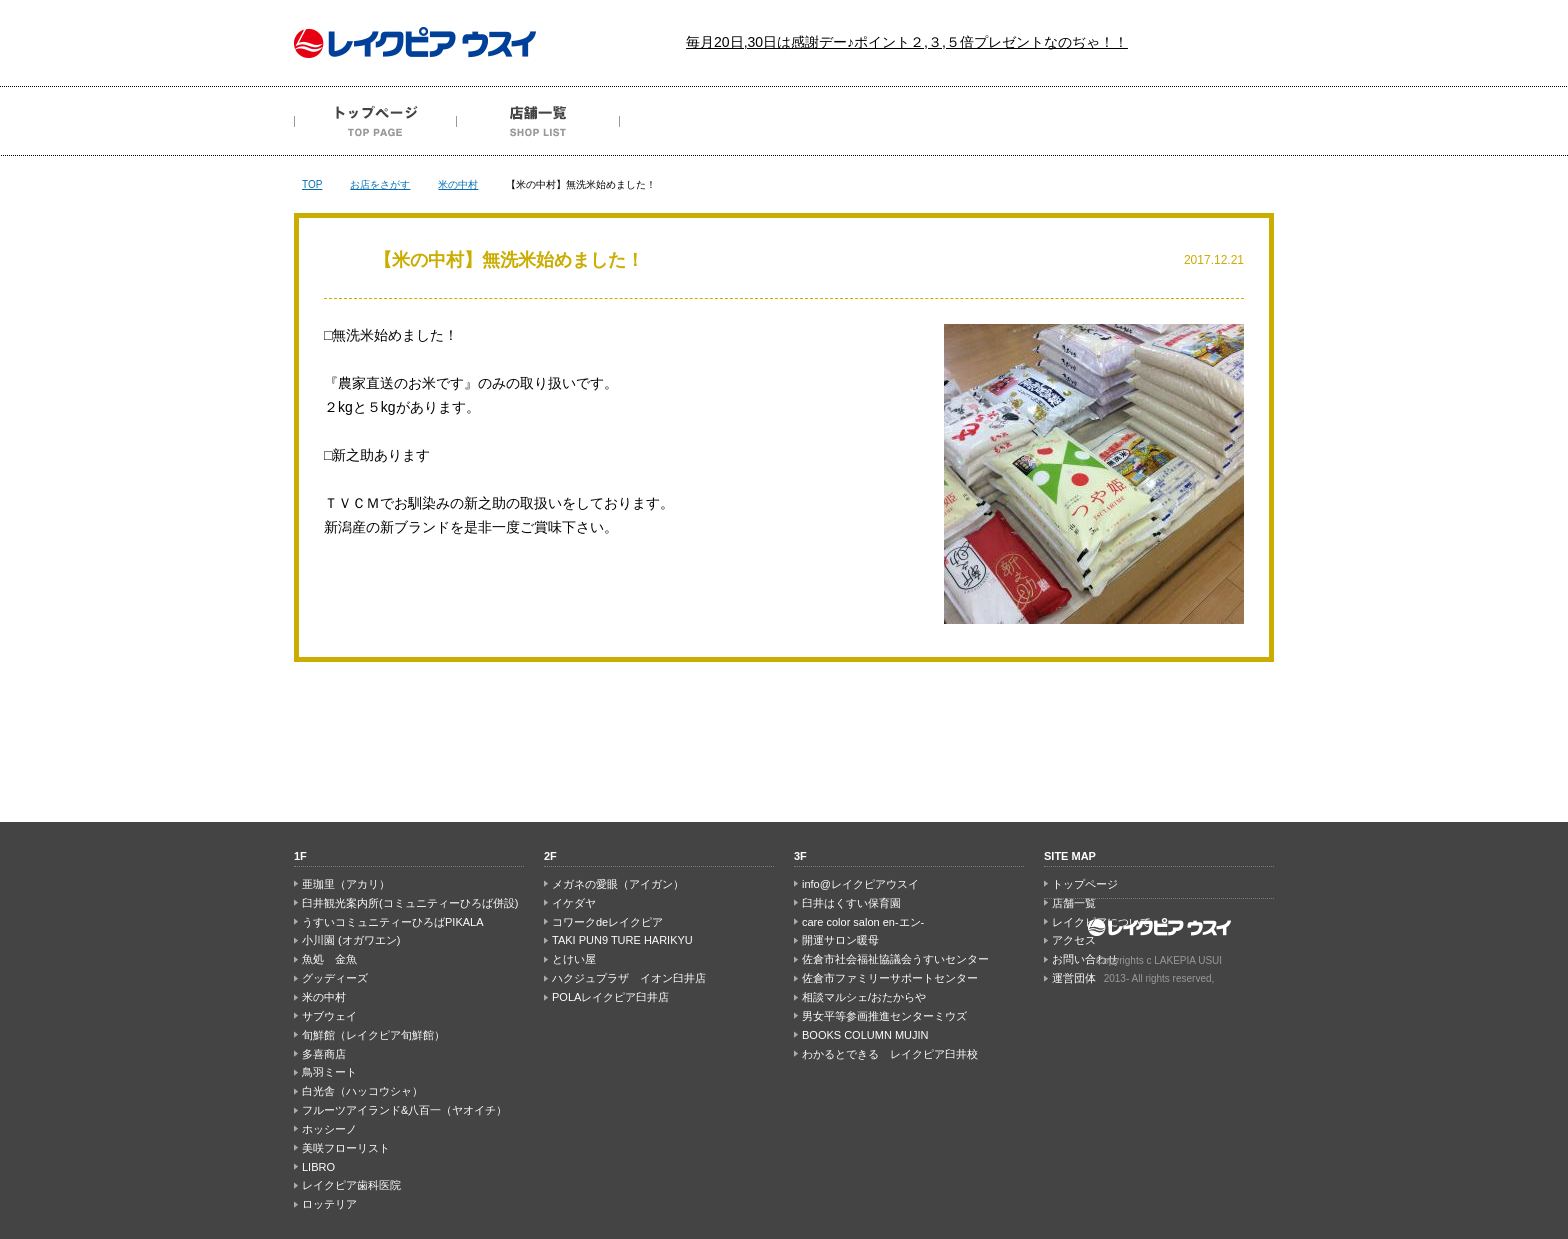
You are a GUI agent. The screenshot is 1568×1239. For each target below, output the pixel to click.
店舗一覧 (538, 121)
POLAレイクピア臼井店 (610, 997)
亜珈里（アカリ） (346, 884)
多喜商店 (324, 1054)
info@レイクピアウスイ (860, 884)
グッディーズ (335, 978)
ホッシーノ (329, 1129)
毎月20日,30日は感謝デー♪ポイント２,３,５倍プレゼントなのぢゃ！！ (907, 42)
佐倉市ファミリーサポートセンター (890, 978)
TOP (312, 184)
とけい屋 (574, 959)
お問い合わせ (1190, 121)
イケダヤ (574, 903)
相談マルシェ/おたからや (864, 997)
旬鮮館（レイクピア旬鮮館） (373, 1035)
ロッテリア (329, 1204)
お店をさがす (380, 184)
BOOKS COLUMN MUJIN (865, 1035)
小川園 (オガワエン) (351, 940)
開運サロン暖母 (840, 940)
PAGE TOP (784, 742)
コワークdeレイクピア (607, 922)
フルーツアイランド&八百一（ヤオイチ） (404, 1110)
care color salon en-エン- (863, 922)
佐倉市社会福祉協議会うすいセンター (895, 959)
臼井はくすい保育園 (851, 903)
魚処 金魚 (329, 959)
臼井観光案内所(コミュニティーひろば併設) (410, 903)
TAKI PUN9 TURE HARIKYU (622, 940)
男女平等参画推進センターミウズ (884, 1016)
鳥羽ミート (329, 1072)
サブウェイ (329, 1016)
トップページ (375, 121)
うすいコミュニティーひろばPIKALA (393, 922)
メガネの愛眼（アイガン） (618, 884)
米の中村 (458, 184)
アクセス (1027, 121)
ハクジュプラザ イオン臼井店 (629, 978)
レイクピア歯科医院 (351, 1185)
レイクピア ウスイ (415, 42)
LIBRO (318, 1167)
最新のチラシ (701, 121)
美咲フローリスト (346, 1148)
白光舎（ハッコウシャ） (362, 1091)
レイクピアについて (864, 121)
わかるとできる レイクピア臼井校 (890, 1054)
